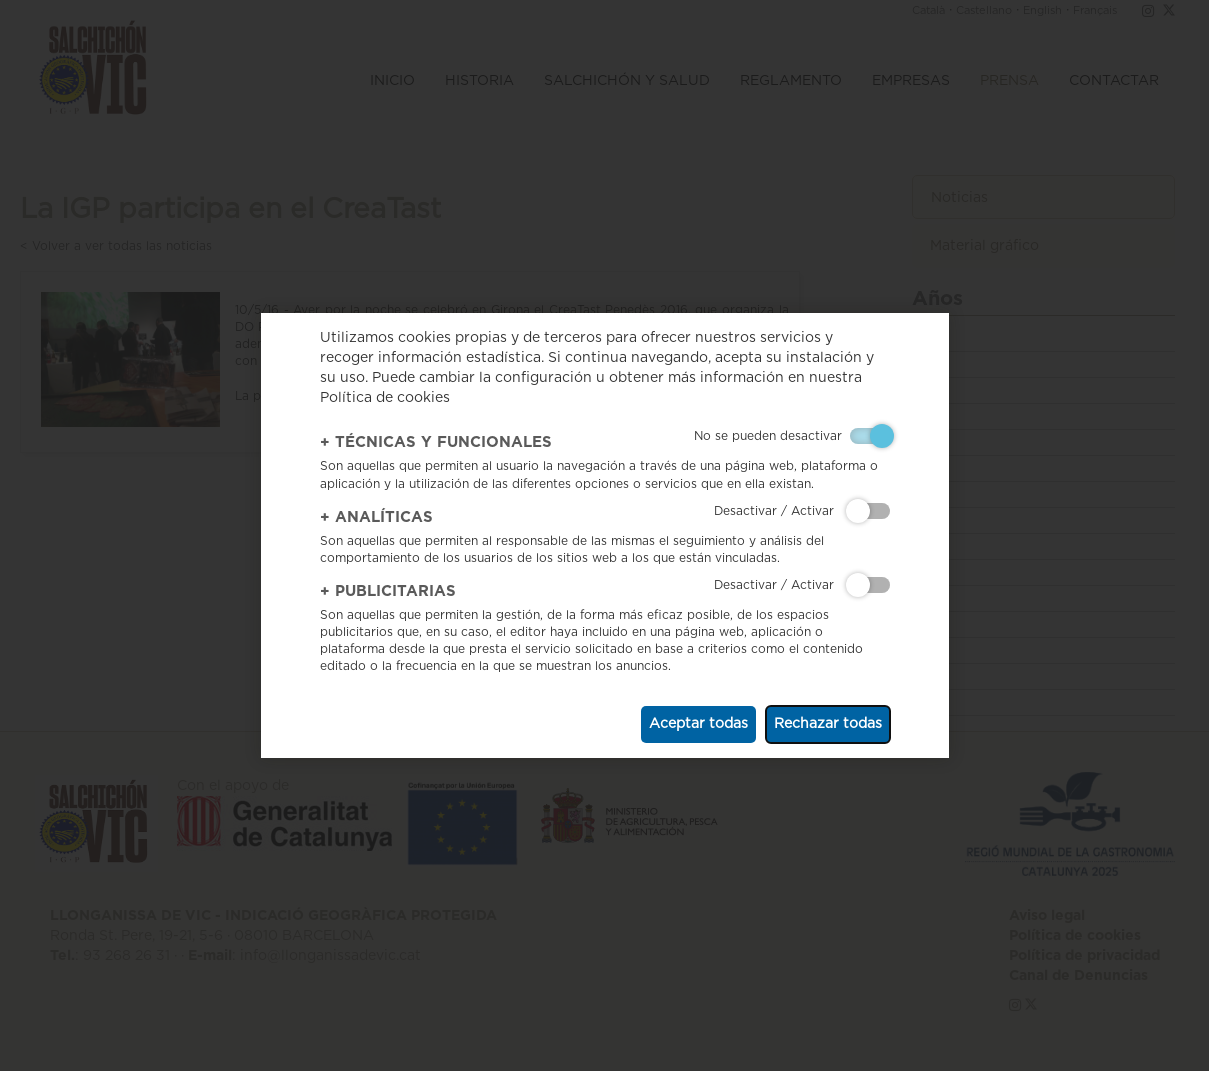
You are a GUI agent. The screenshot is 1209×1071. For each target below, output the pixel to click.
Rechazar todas (828, 724)
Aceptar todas (698, 724)
